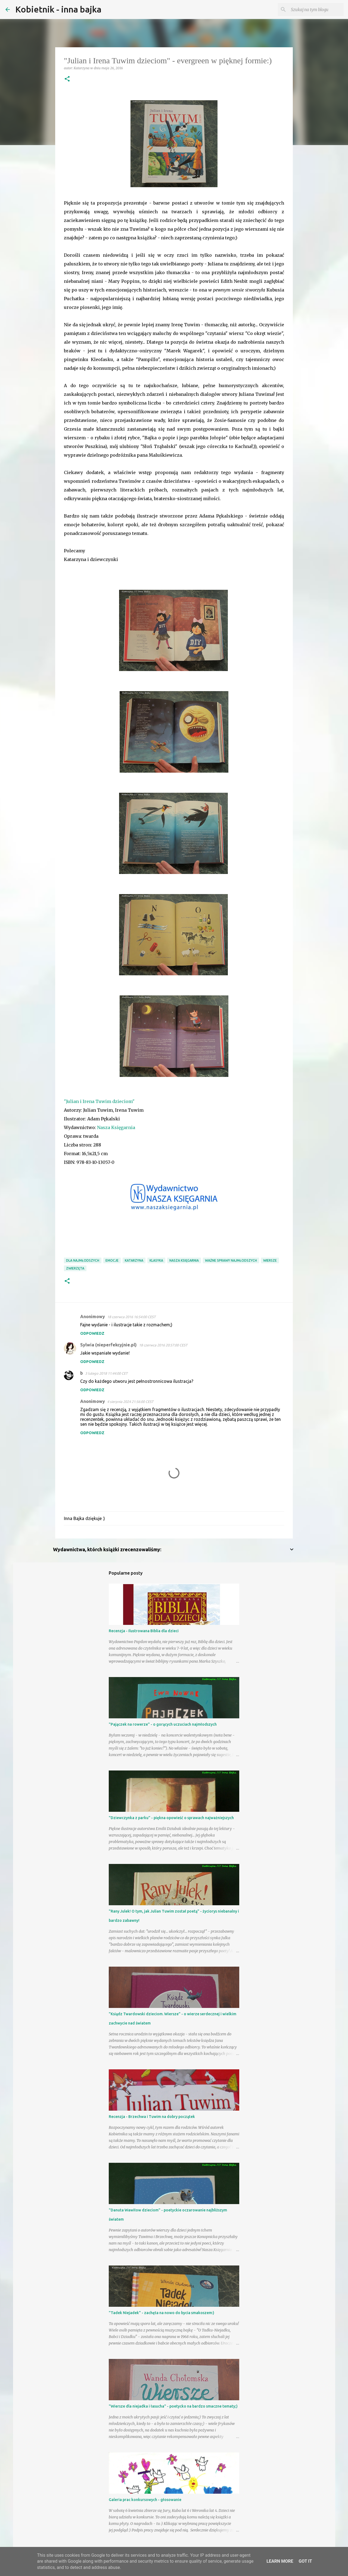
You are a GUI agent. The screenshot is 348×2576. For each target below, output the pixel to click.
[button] (67, 79)
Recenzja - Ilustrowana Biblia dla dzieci (144, 1631)
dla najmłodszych (82, 1260)
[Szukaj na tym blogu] (315, 9)
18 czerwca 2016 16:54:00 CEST (131, 1317)
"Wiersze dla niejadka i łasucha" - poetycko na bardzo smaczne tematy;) (173, 2406)
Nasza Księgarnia (116, 1127)
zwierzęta (75, 1268)
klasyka (156, 1260)
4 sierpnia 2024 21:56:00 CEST (130, 1401)
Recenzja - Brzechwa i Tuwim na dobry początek (152, 2116)
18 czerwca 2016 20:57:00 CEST (163, 1345)
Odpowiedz (92, 1333)
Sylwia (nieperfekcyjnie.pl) (108, 1344)
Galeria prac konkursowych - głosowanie (145, 2499)
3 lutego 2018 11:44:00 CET (106, 1373)
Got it (305, 2561)
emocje (112, 1260)
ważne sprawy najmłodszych (231, 1260)
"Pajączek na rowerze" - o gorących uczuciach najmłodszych (163, 1724)
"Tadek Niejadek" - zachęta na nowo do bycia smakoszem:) (161, 2313)
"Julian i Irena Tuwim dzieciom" (99, 1101)
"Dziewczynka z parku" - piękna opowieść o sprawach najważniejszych (171, 1818)
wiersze (270, 1260)
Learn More (279, 2561)
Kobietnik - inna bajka (58, 9)
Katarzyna (134, 1260)
